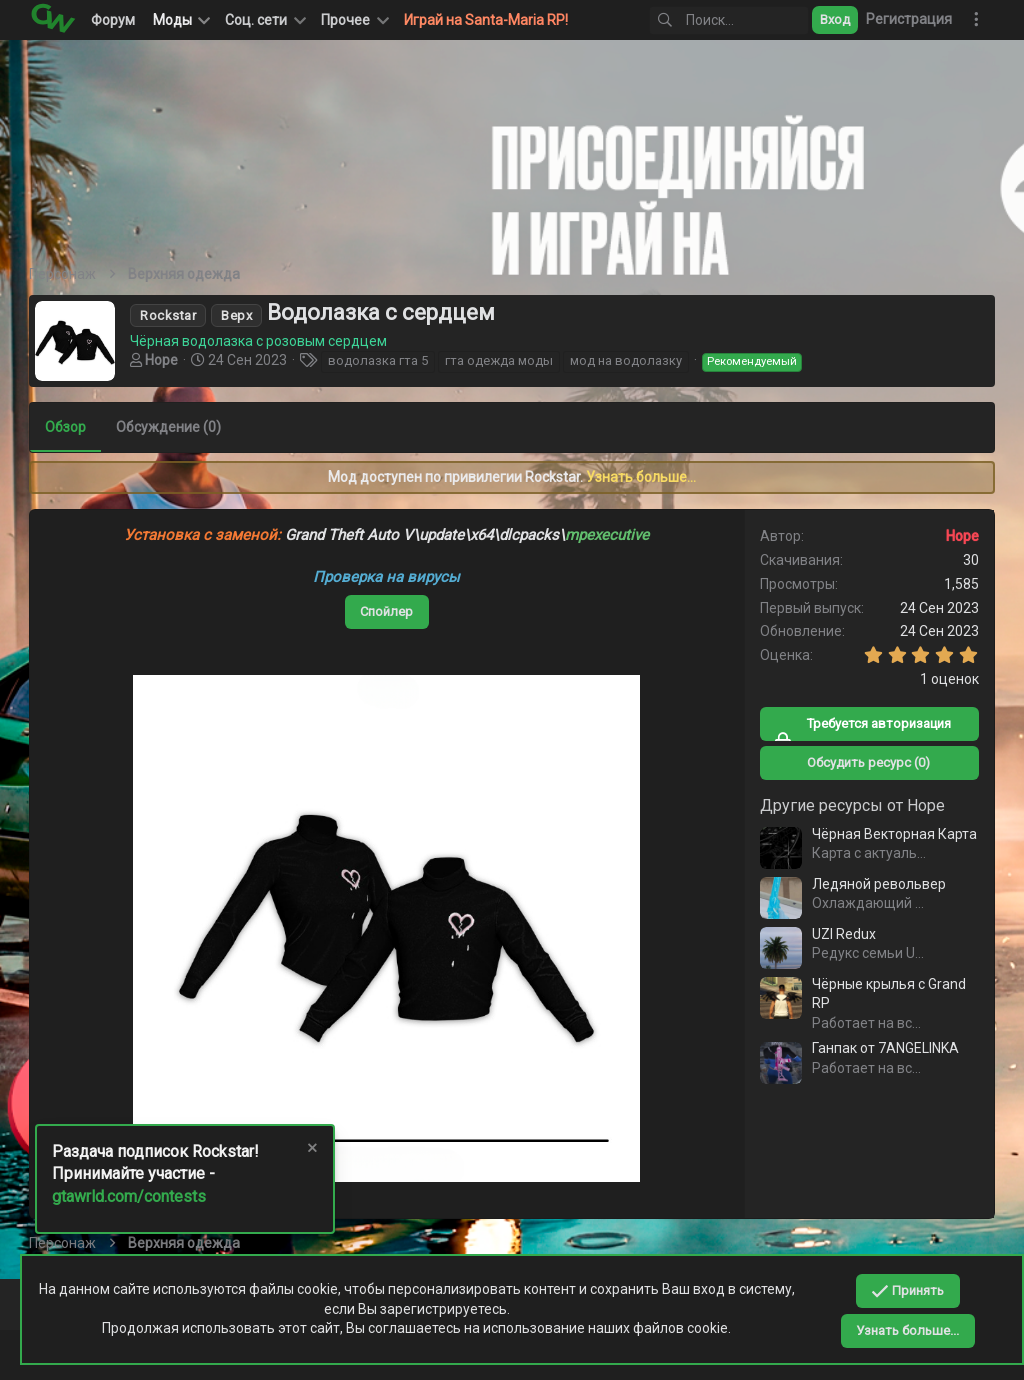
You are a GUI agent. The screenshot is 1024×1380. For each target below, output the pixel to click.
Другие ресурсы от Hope (851, 805)
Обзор (66, 427)
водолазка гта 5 (379, 360)
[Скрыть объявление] (311, 1150)
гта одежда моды (500, 360)
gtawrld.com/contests (129, 1196)
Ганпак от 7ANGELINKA (884, 1048)
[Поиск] (729, 20)
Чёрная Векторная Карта (893, 834)
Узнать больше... (641, 477)
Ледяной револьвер (878, 884)
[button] (264, 20)
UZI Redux (843, 934)
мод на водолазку (627, 360)
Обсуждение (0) (169, 427)
